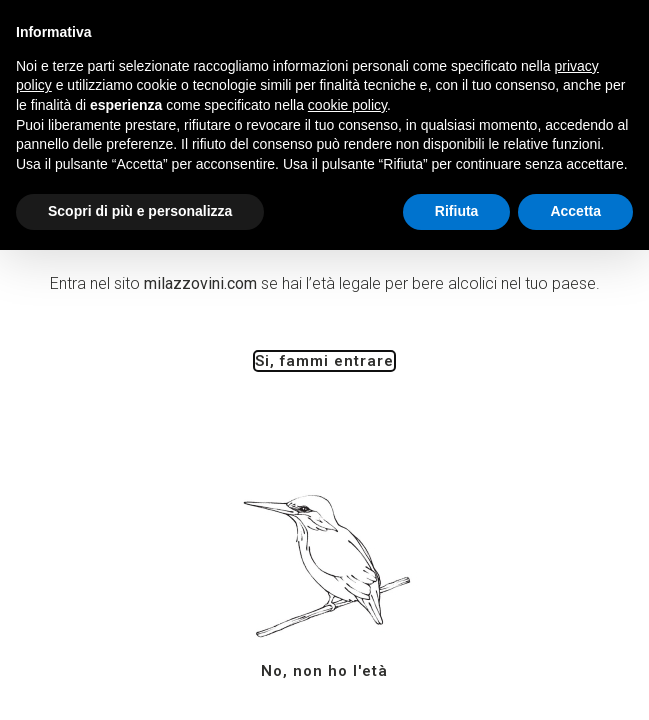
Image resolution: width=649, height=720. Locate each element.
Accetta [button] (575, 211)
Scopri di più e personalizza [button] (140, 211)
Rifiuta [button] (457, 211)
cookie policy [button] (347, 105)
